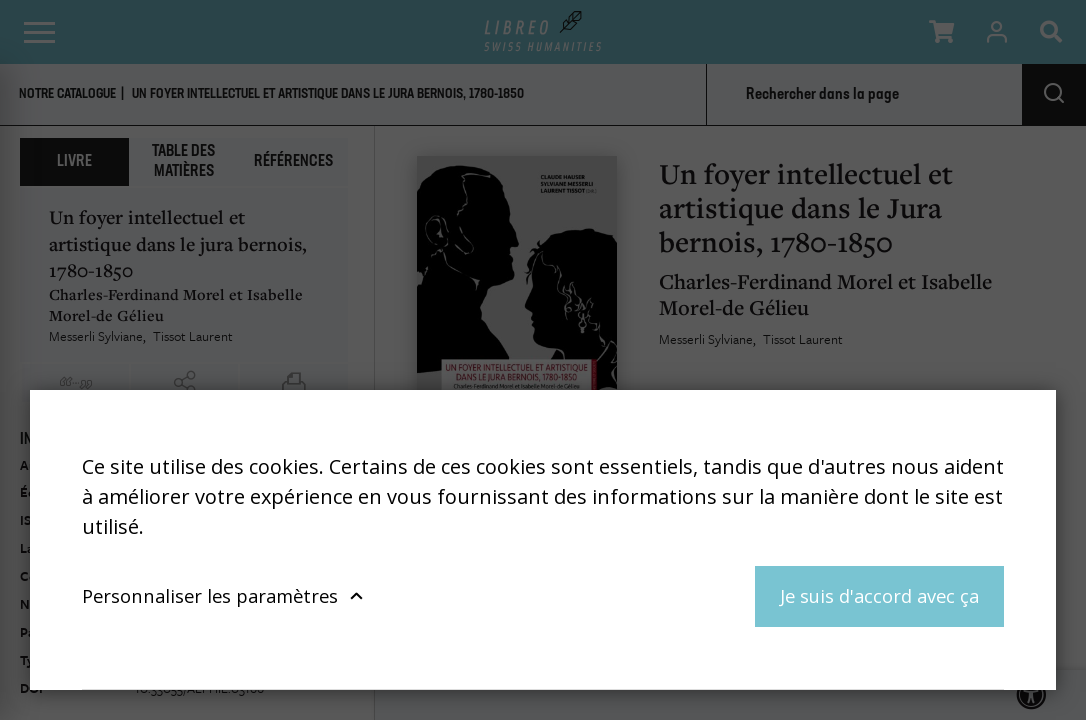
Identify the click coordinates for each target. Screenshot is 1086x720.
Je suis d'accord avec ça (879, 595)
